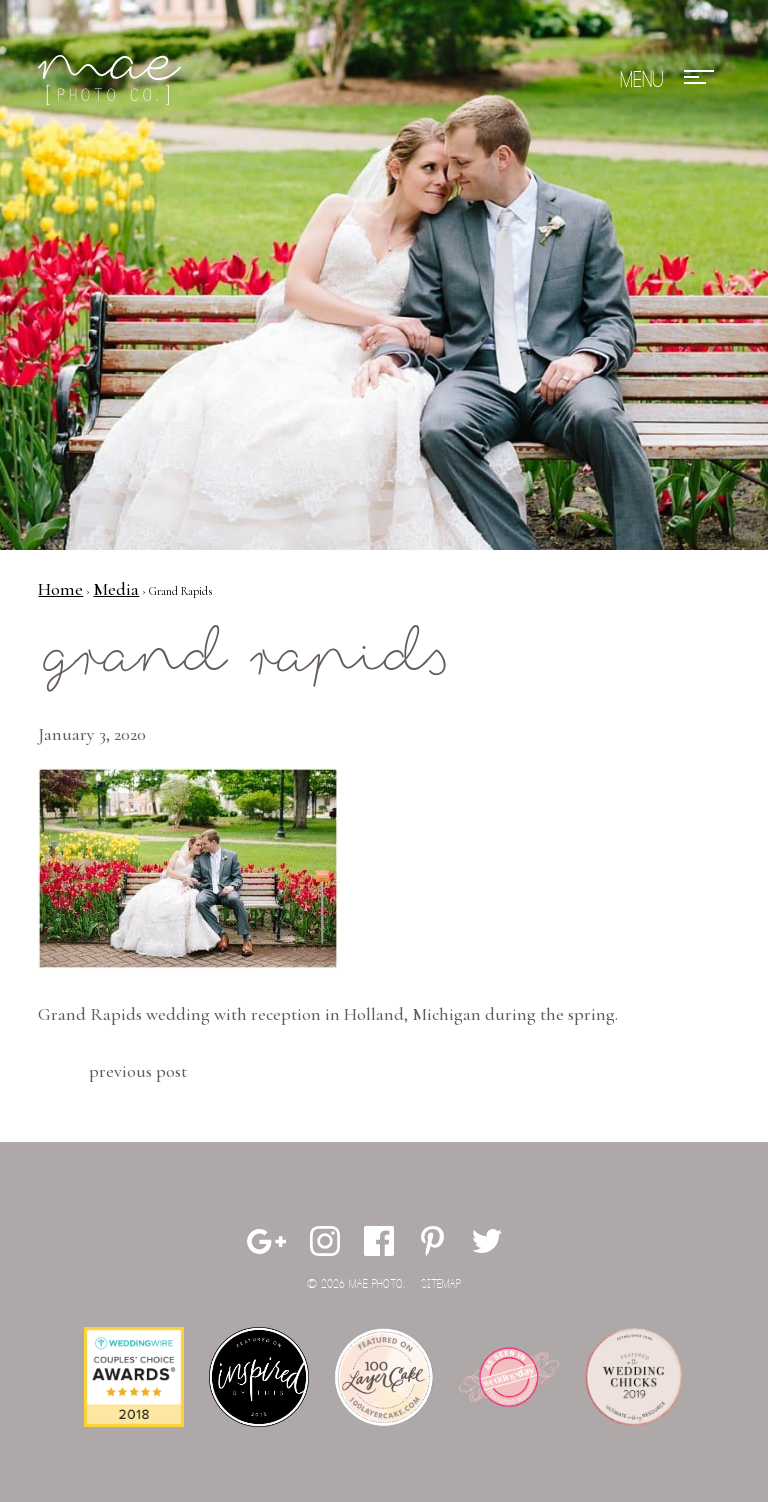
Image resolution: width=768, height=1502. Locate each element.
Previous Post (138, 1071)
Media (116, 589)
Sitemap (441, 1284)
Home (60, 589)
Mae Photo (113, 80)
